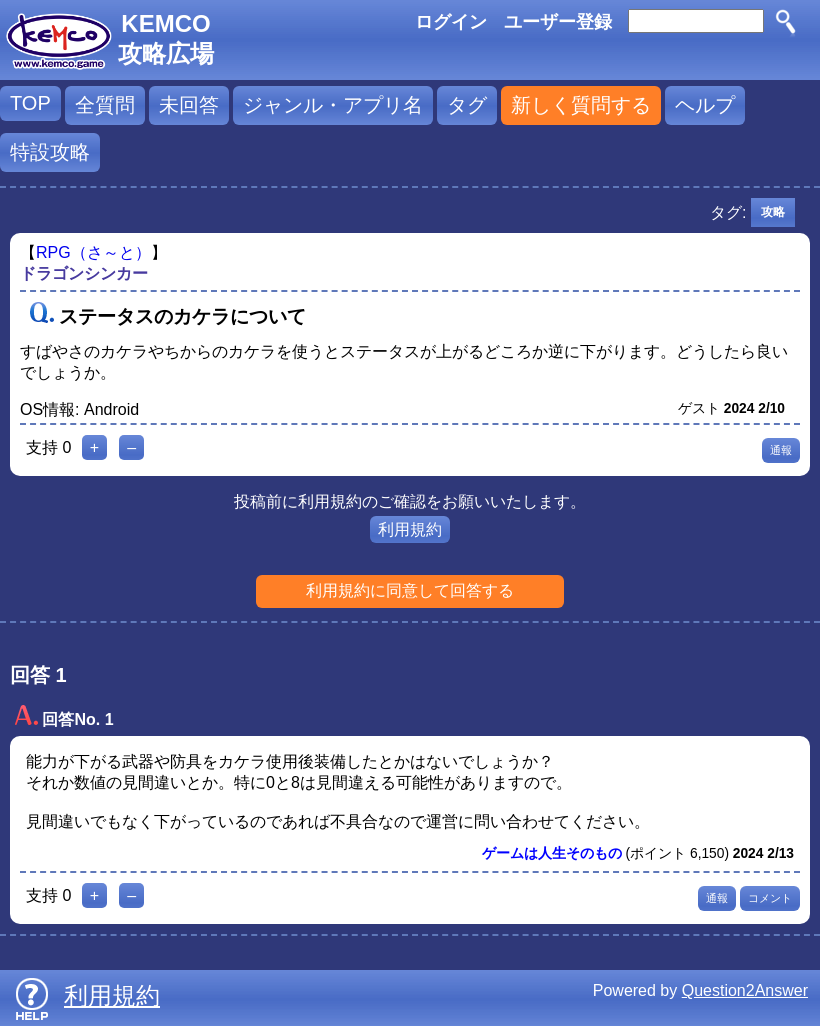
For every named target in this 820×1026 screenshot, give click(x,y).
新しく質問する (581, 105)
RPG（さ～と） (93, 252)
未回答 (189, 105)
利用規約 (410, 529)
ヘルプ (705, 105)
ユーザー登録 (558, 22)
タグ (467, 105)
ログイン (451, 22)
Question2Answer (745, 990)
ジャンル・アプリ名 (333, 105)
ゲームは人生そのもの (552, 853)
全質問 (105, 105)
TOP (30, 103)
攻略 (773, 212)
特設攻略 (50, 152)
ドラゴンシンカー (84, 273)
